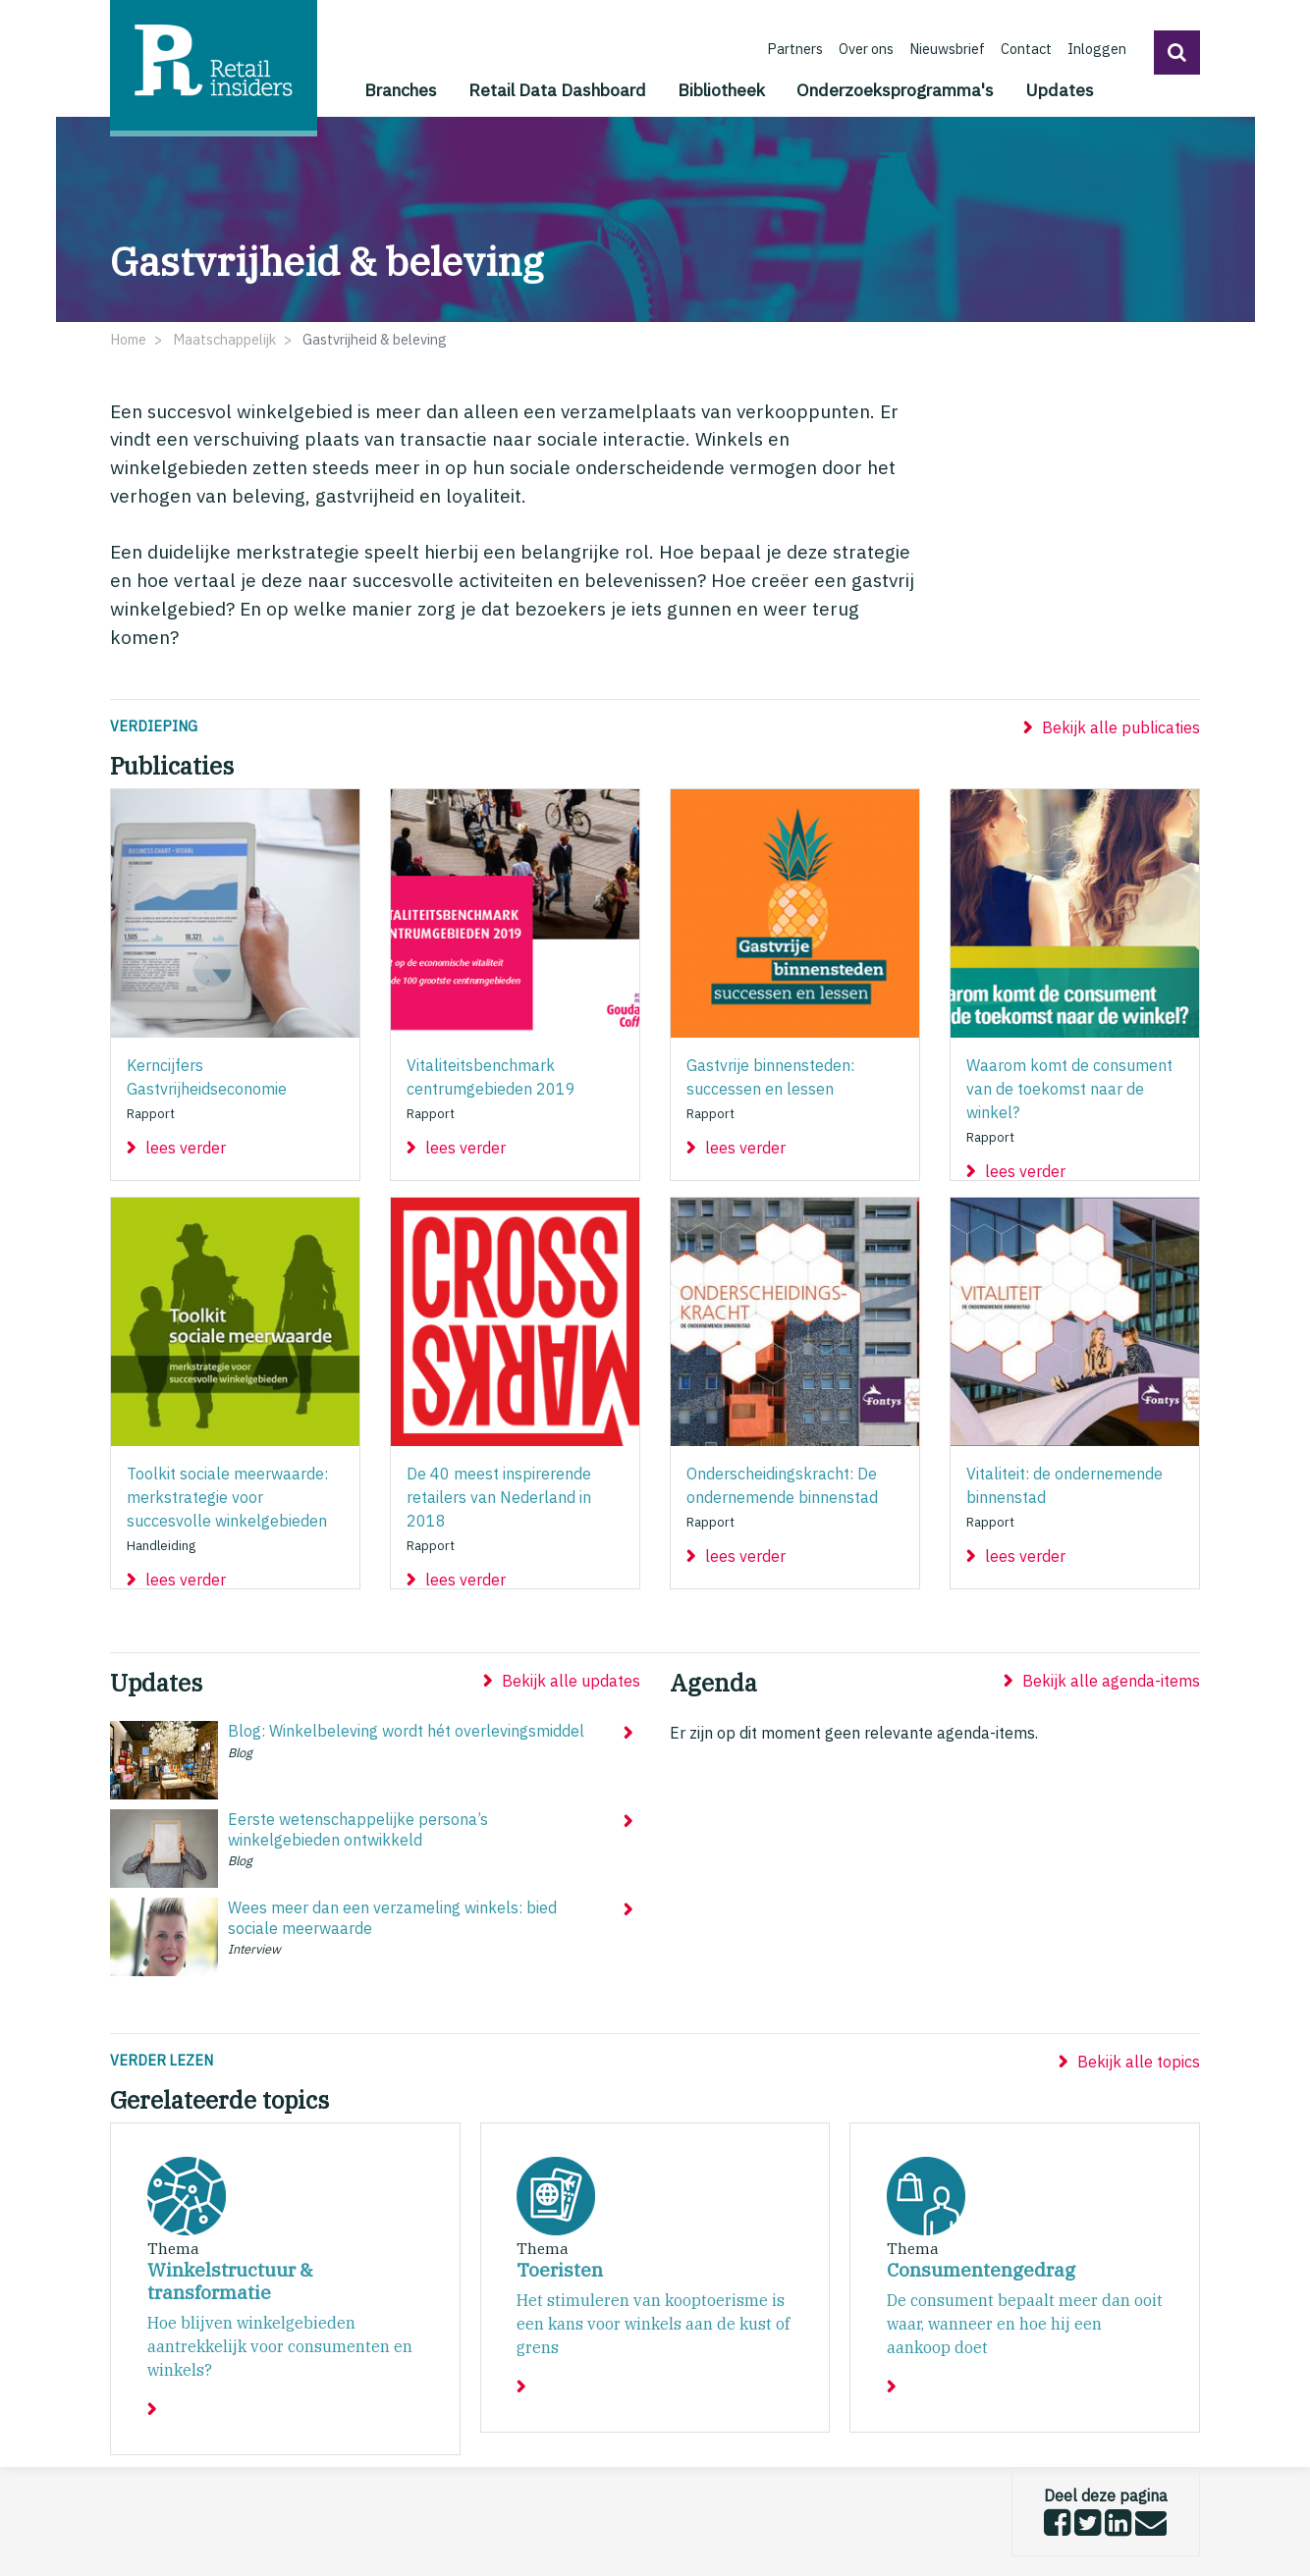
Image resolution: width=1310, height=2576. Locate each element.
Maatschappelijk (224, 339)
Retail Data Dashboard (557, 90)
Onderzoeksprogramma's (895, 90)
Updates (1059, 90)
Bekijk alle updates (571, 1680)
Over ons (866, 48)
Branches (400, 90)
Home (128, 339)
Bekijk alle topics (1138, 2061)
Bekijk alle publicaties (1121, 727)
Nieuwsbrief (947, 48)
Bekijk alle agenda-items (1111, 1680)
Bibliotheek (721, 90)
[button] (1177, 52)
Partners (795, 48)
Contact (1026, 48)
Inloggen (1096, 48)
